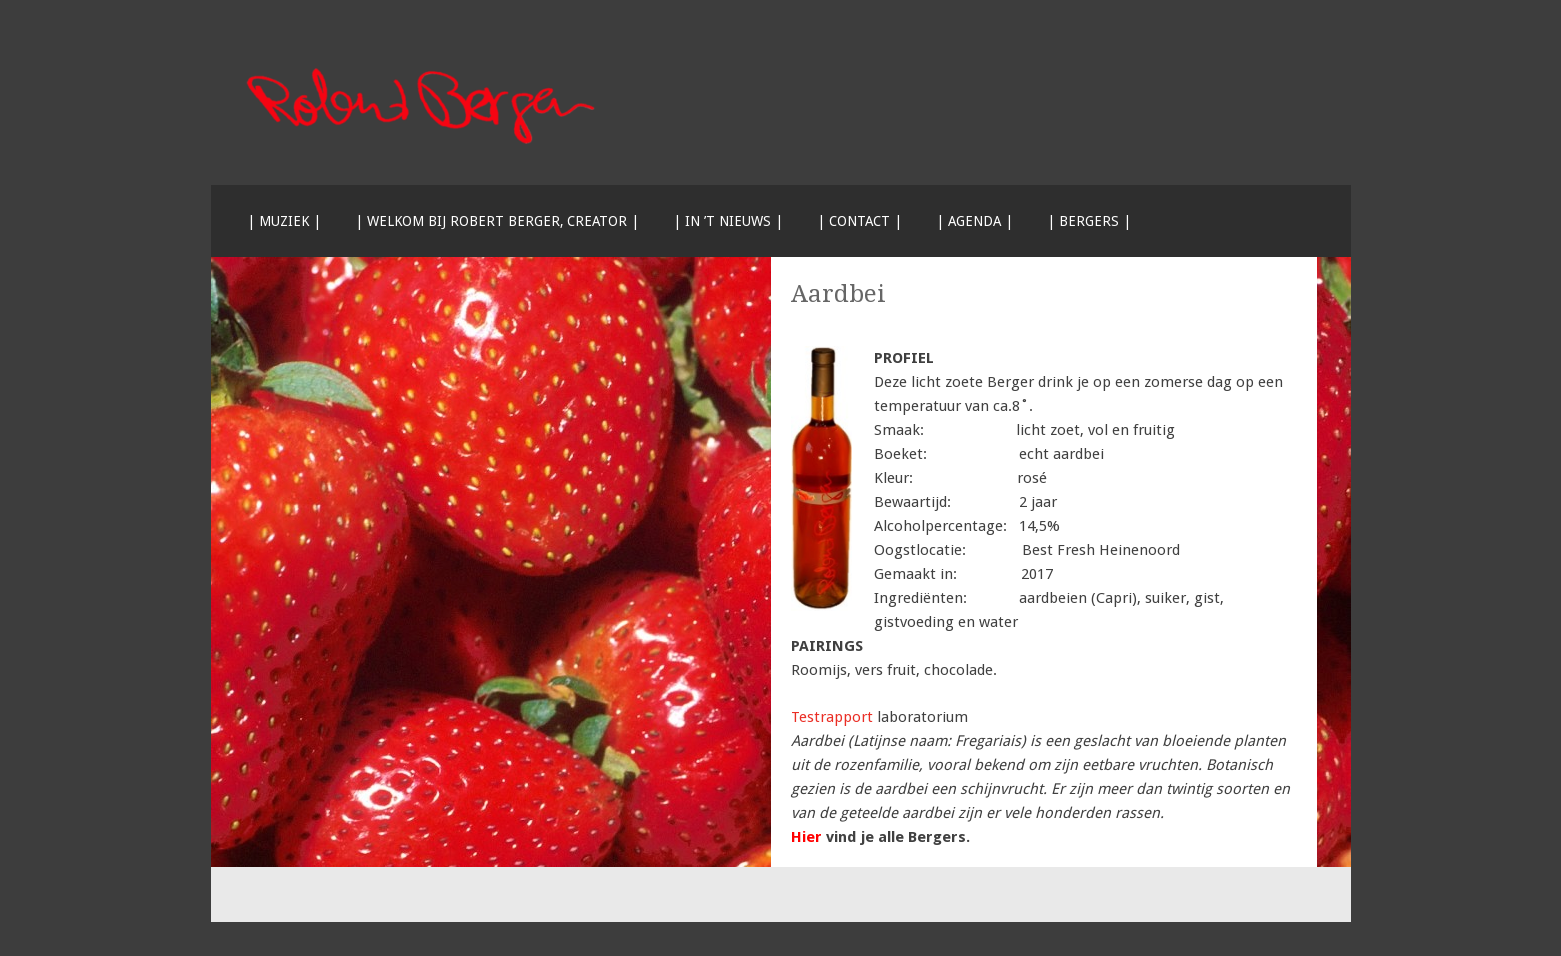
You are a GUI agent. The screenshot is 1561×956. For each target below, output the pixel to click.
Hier (806, 837)
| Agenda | (974, 221)
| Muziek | (284, 221)
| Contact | (859, 221)
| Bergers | (1089, 221)
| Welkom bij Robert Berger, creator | (497, 221)
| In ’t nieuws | (728, 221)
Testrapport (832, 717)
